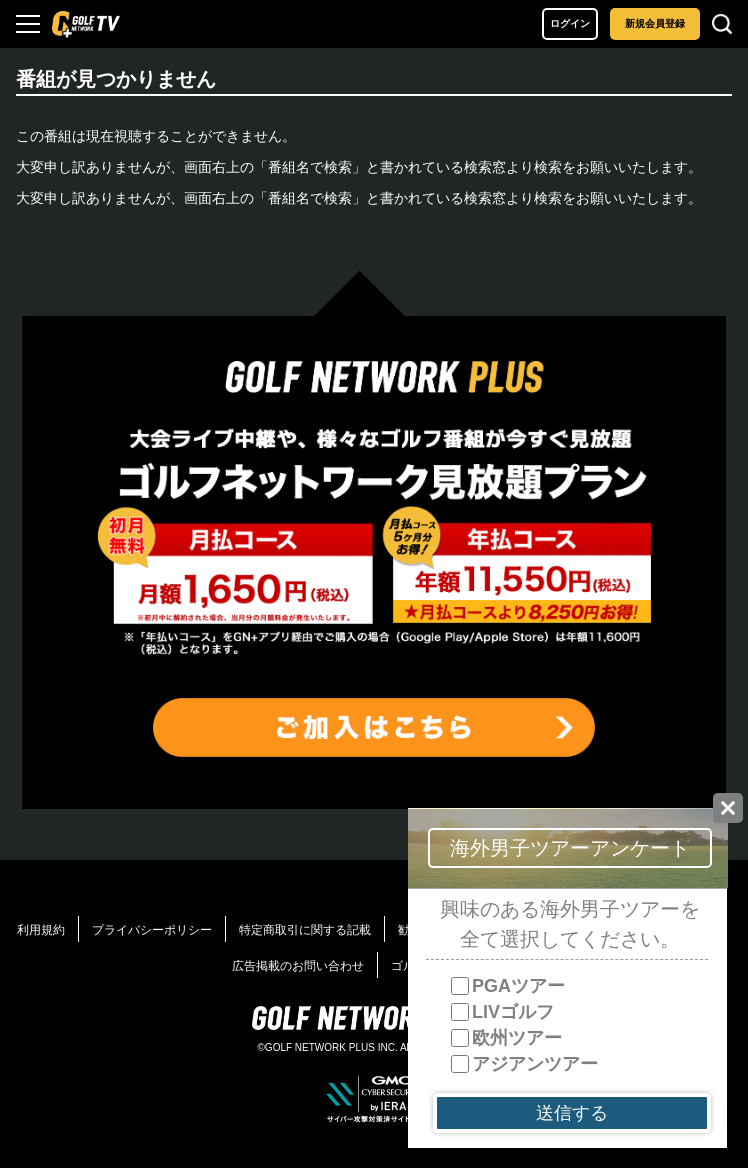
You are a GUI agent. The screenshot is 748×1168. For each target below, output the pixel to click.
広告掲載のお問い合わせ (298, 966)
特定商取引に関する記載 (305, 930)
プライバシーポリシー (152, 930)
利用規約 (41, 930)
